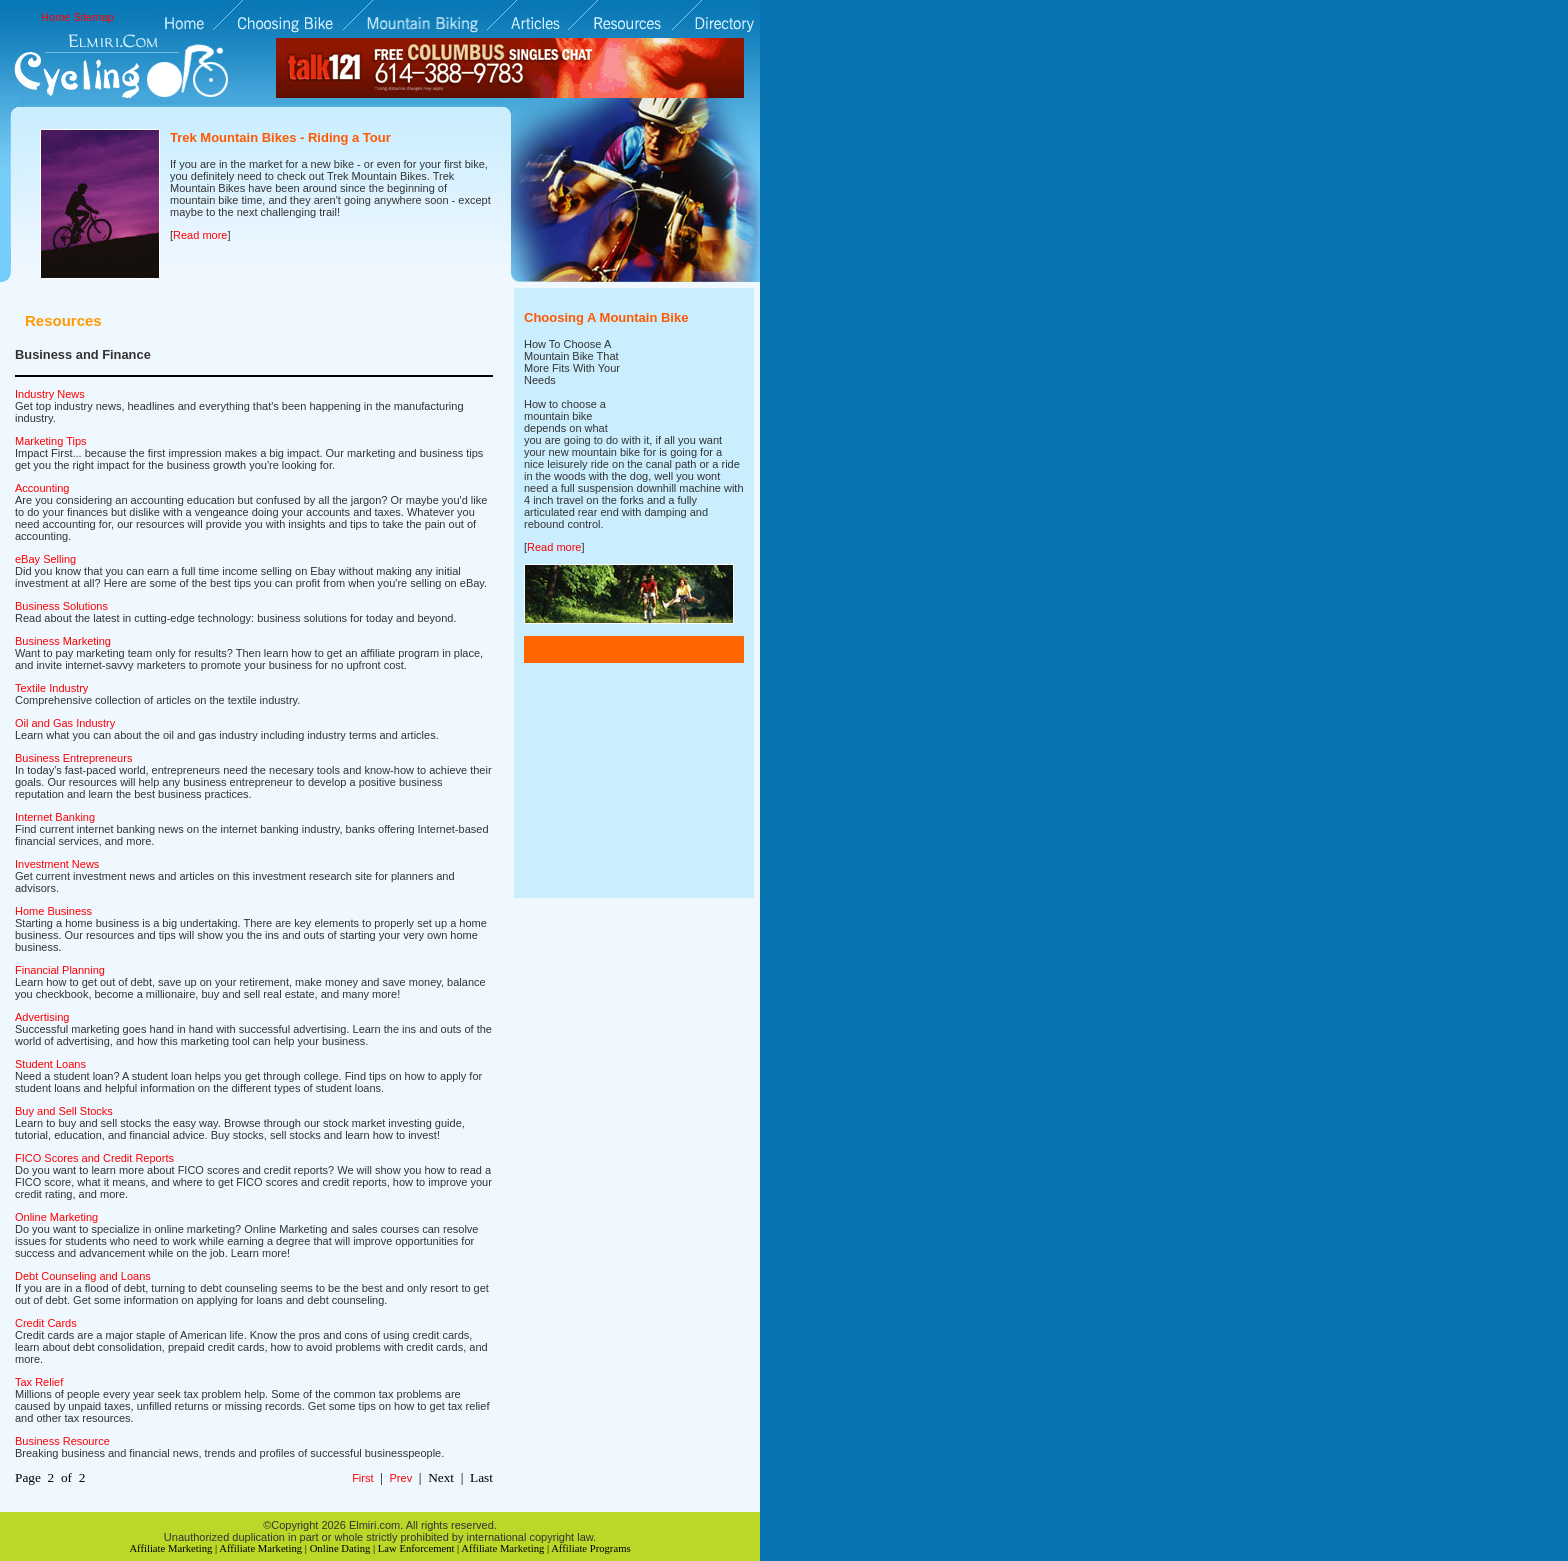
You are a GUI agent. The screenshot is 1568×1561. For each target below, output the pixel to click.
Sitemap (94, 17)
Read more (200, 235)
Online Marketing (56, 1217)
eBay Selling (45, 559)
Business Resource (62, 1441)
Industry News (50, 394)
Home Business (53, 911)
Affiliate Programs (590, 1548)
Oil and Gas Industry (65, 723)
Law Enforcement (416, 1548)
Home (55, 17)
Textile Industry (51, 688)
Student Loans (50, 1064)
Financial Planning (60, 970)
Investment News (57, 864)
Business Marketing (63, 641)
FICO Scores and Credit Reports (94, 1158)
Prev (401, 1478)
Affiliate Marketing (170, 1548)
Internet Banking (55, 817)
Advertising (42, 1017)
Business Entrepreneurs (73, 758)
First (362, 1478)
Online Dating (340, 1548)
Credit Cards (46, 1323)
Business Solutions (61, 606)
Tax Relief (39, 1382)
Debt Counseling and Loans (83, 1276)
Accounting (42, 488)
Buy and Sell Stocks (64, 1111)
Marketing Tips (51, 441)
